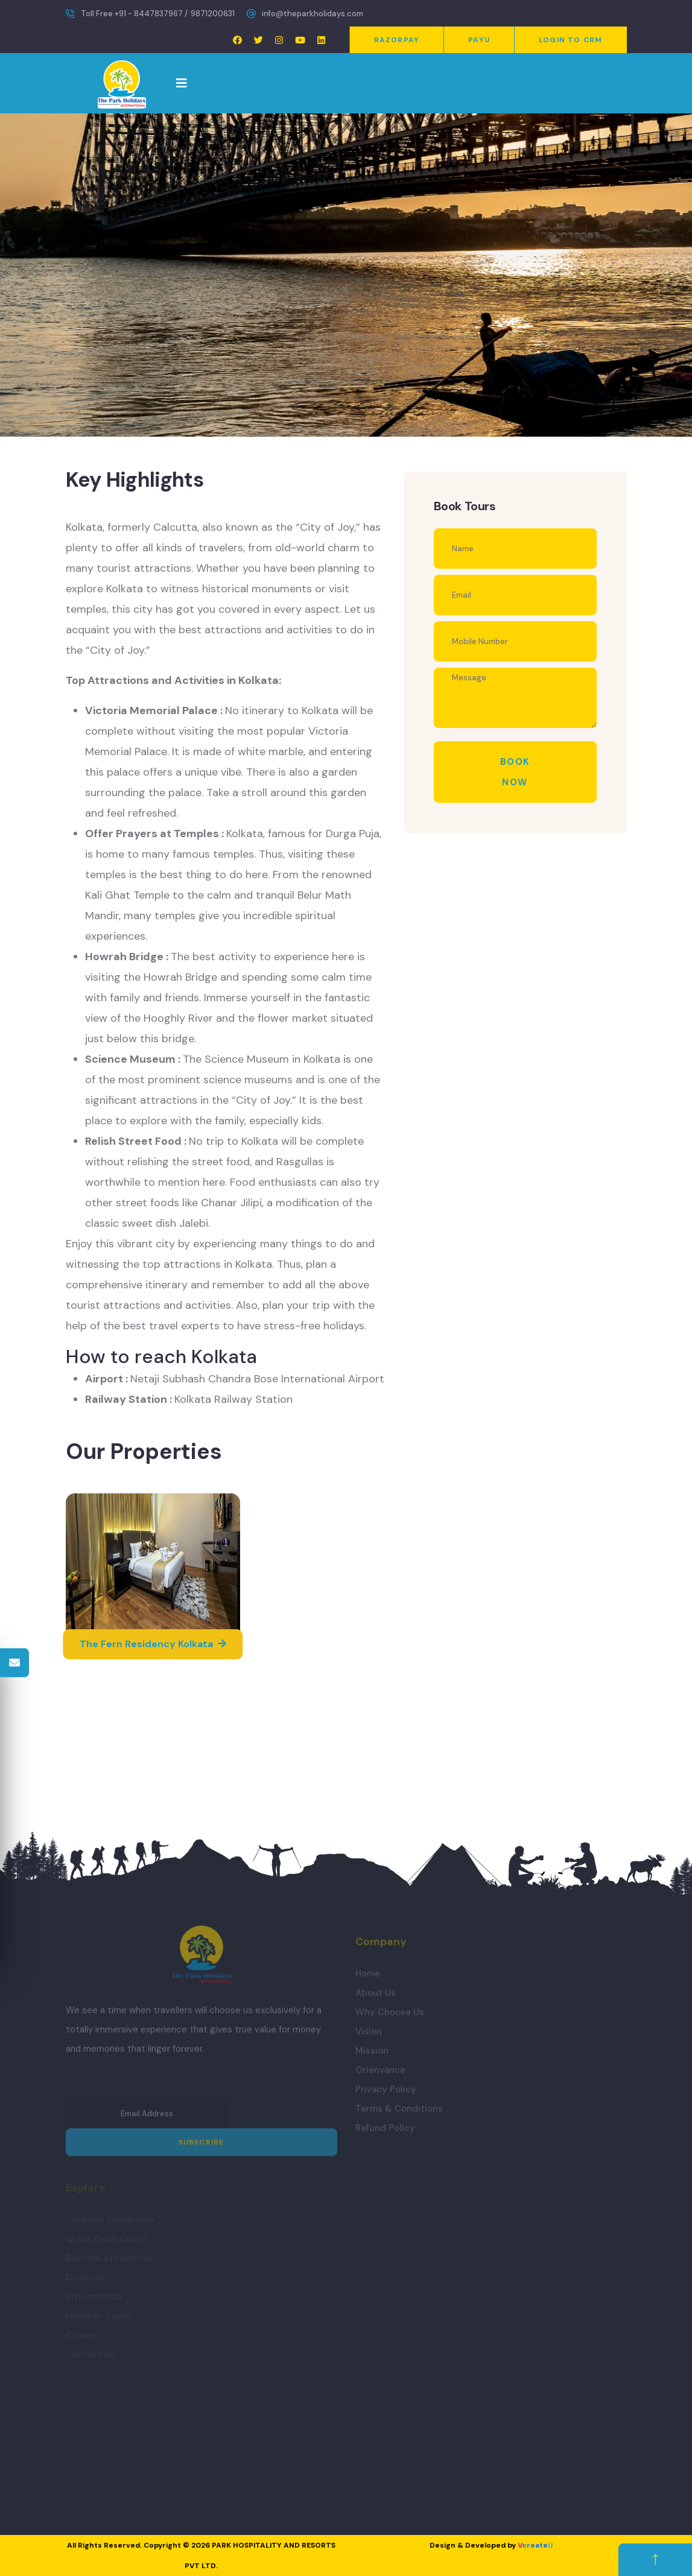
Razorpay (397, 40)
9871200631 (213, 13)
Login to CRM (570, 40)
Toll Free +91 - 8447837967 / (134, 13)
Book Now (515, 772)
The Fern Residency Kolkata (153, 1644)
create (535, 2545)
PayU (479, 40)
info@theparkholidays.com (312, 13)
